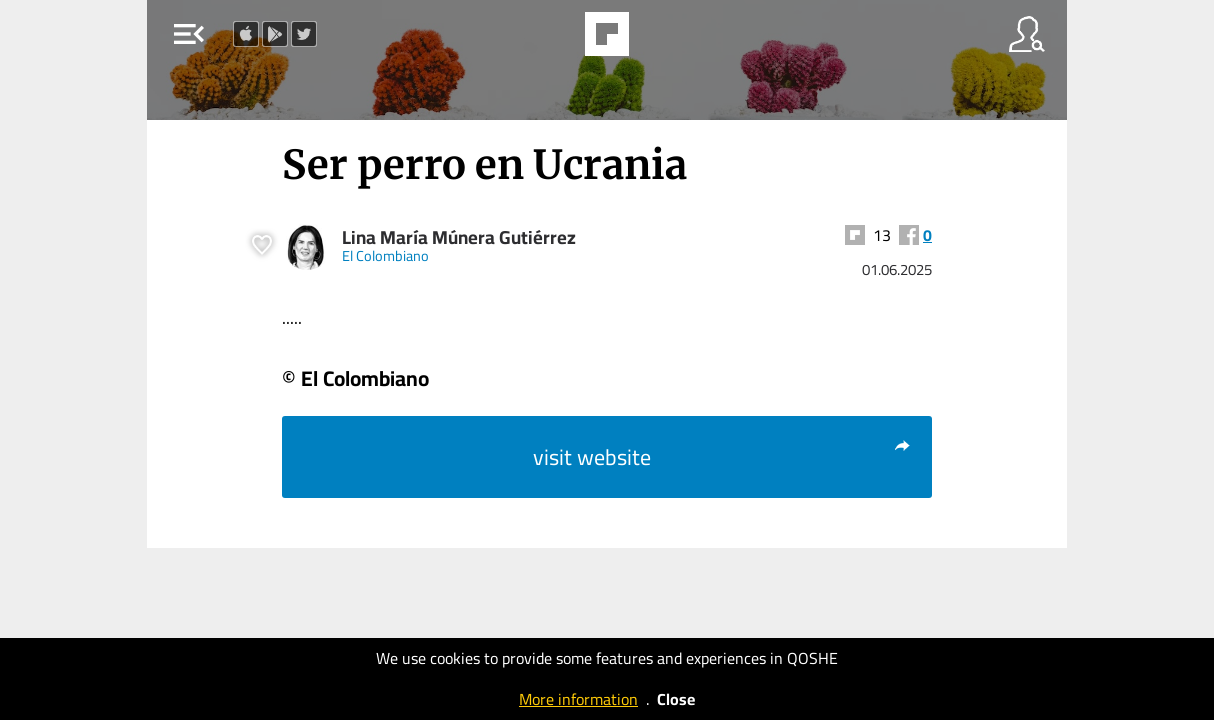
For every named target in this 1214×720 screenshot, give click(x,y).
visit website (722, 457)
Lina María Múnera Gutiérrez (459, 237)
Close (676, 699)
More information (578, 699)
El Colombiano (385, 255)
